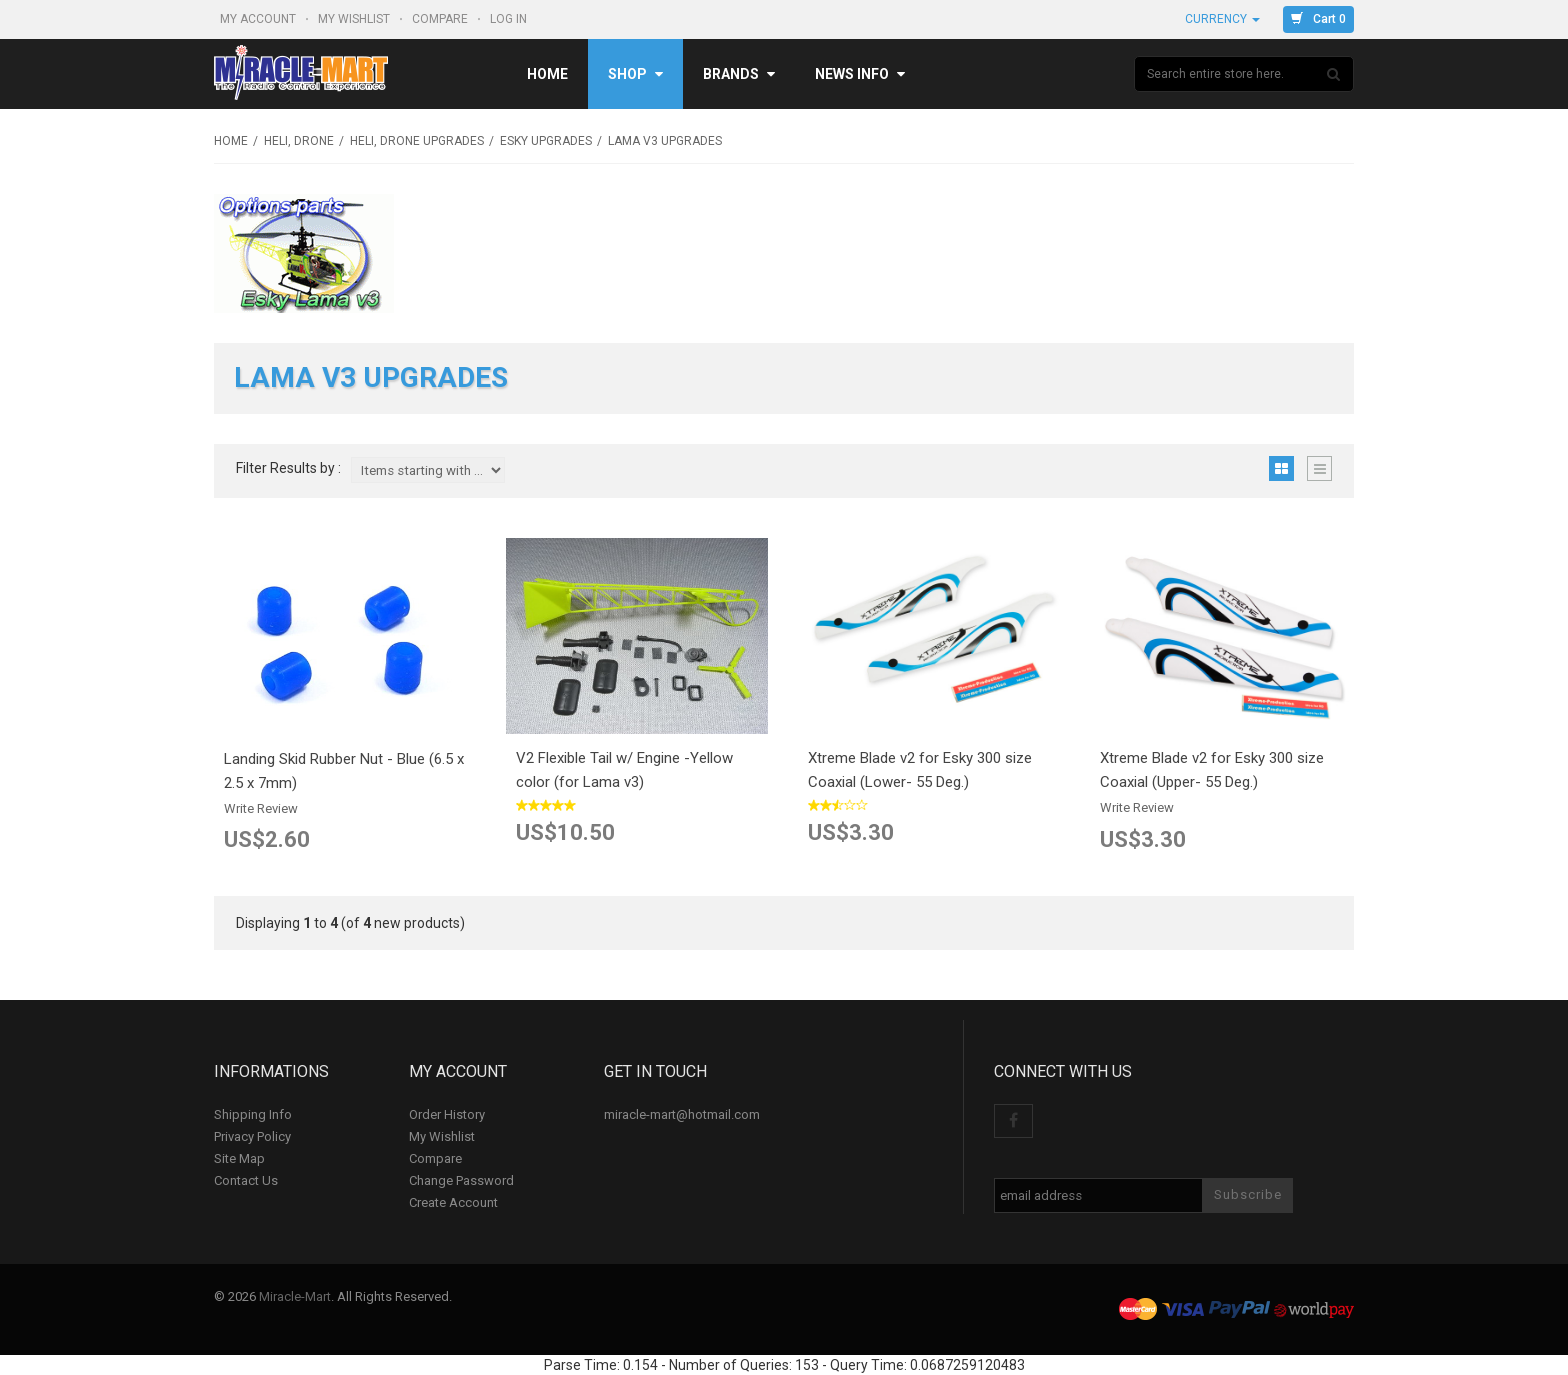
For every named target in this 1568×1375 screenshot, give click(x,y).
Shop (635, 74)
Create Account (453, 1202)
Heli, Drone (299, 141)
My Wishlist (355, 19)
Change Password (461, 1180)
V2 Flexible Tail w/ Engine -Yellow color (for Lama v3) (624, 770)
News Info (860, 74)
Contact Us (246, 1180)
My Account (259, 19)
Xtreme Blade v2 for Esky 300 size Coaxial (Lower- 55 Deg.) (920, 770)
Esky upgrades (546, 141)
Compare (441, 19)
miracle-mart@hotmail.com (682, 1114)
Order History (447, 1114)
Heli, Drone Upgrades (417, 141)
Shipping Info (253, 1114)
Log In (510, 19)
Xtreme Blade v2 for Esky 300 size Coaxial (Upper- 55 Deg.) (1212, 770)
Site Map (239, 1158)
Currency (1222, 19)
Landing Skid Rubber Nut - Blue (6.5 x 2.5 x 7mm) (344, 771)
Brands (739, 74)
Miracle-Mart (295, 1296)
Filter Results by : (288, 468)
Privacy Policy (252, 1136)
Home (547, 74)
